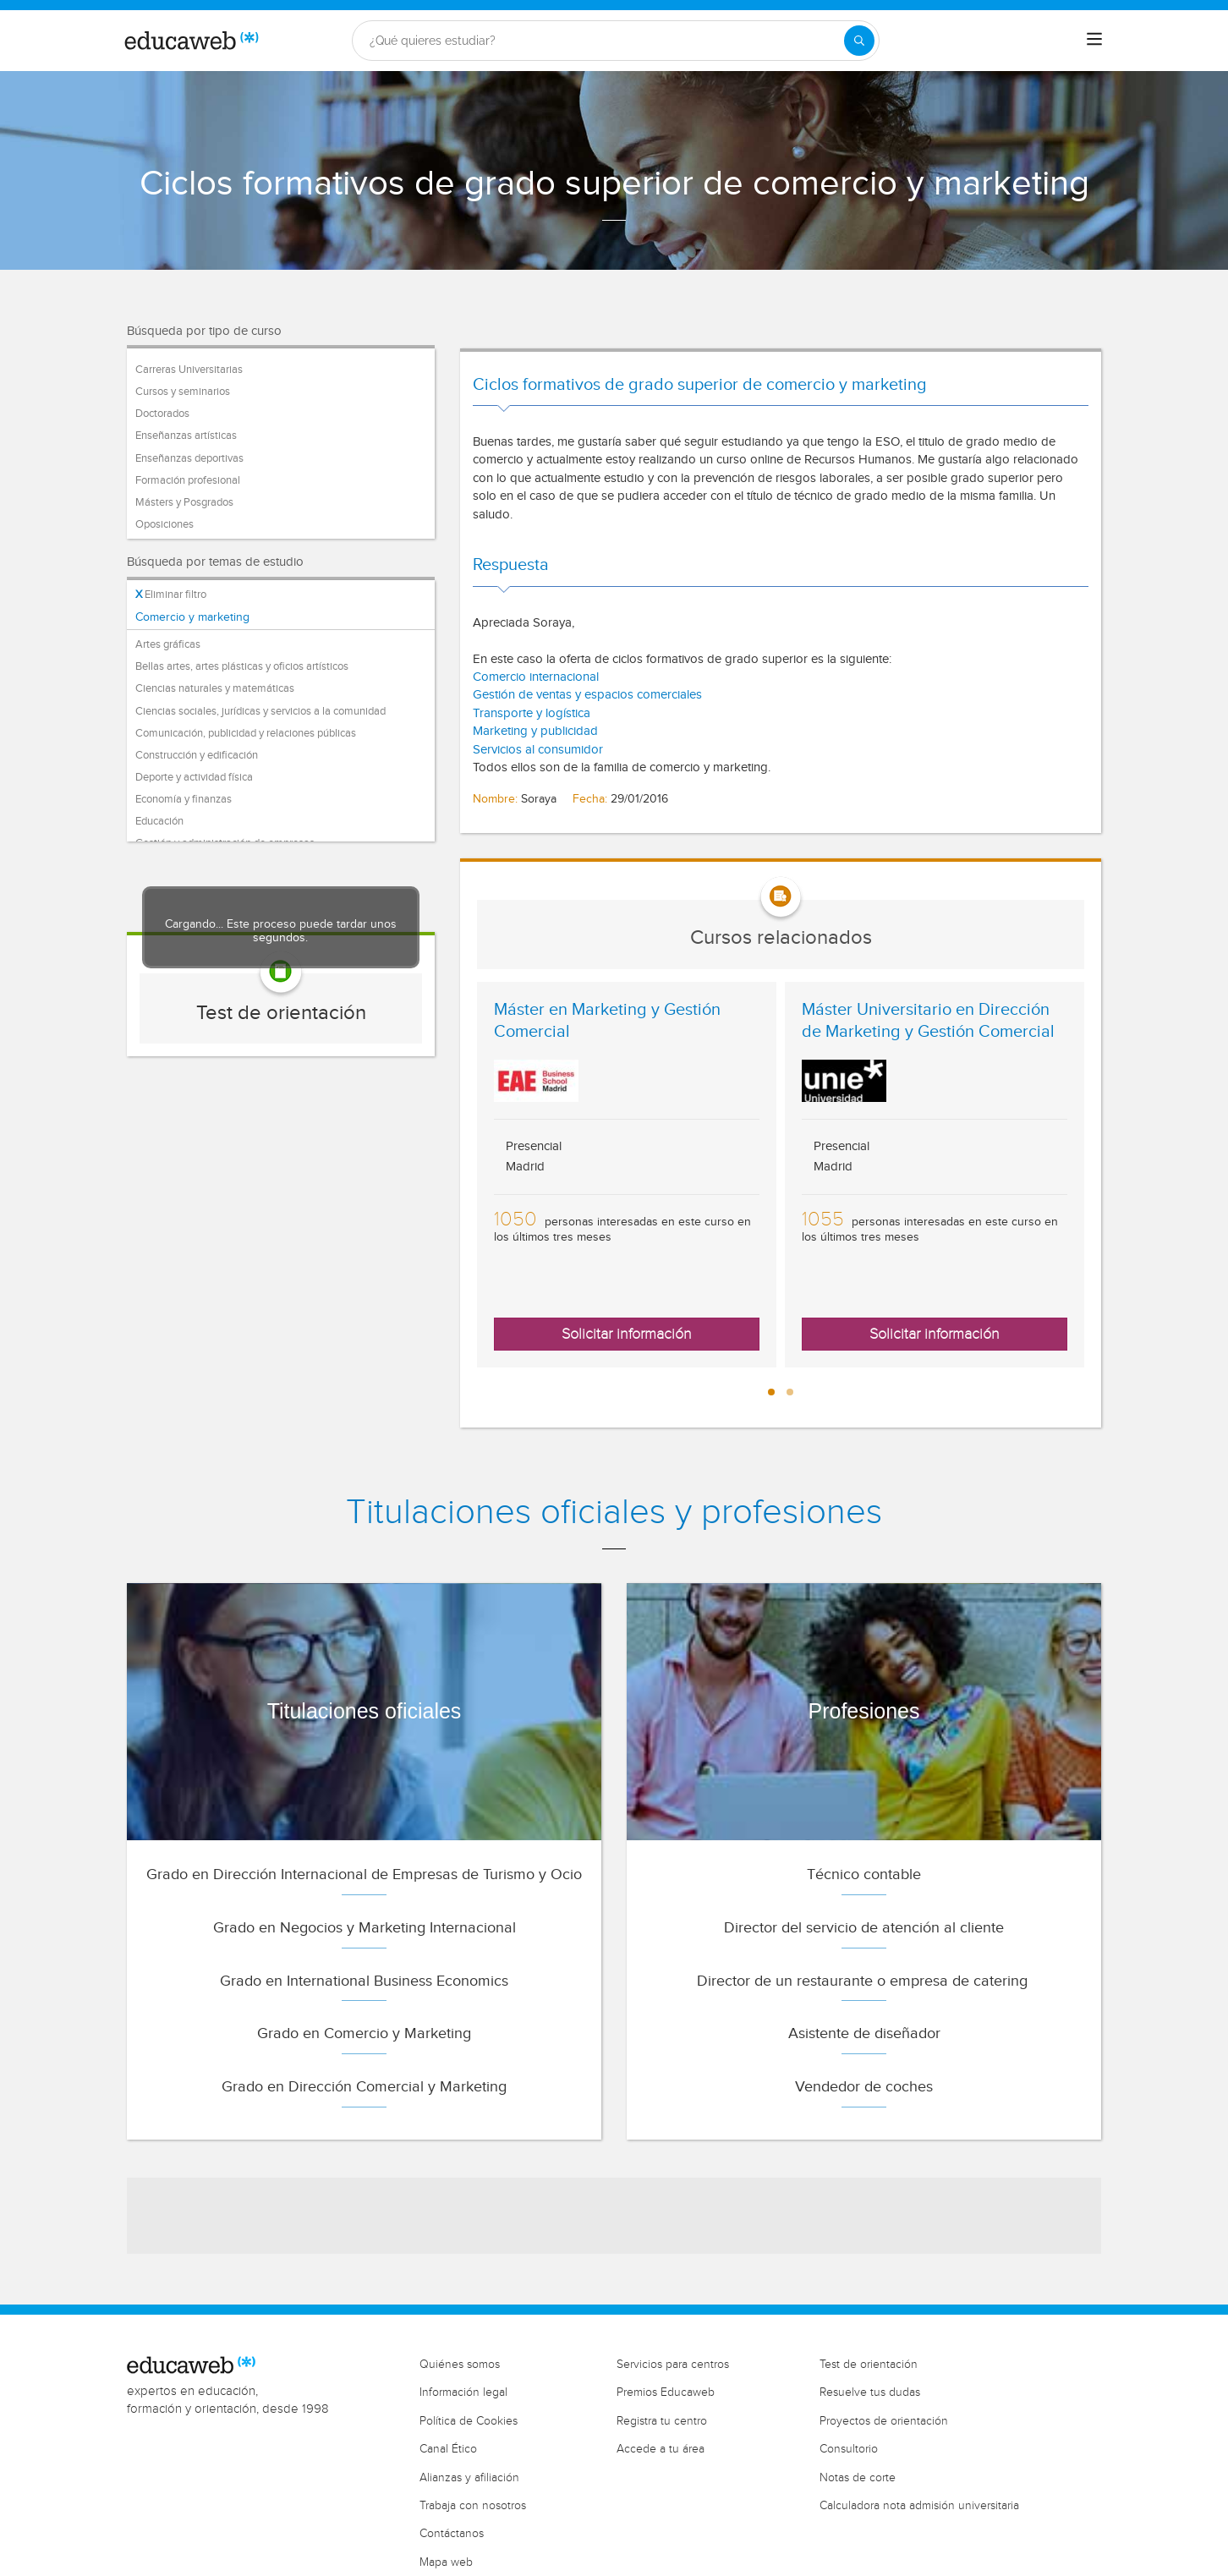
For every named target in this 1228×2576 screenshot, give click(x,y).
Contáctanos (451, 2533)
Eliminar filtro (170, 594)
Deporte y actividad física (194, 777)
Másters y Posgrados (184, 502)
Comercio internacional (537, 677)
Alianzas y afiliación (469, 2478)
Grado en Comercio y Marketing (364, 2033)
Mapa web (446, 2562)
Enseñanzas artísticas (186, 435)
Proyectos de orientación (884, 2421)
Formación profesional (187, 480)
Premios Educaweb (666, 2392)
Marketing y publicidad (535, 731)
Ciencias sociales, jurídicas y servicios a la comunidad (260, 711)
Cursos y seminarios (182, 391)
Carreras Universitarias (189, 369)
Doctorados (162, 413)
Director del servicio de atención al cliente (864, 1928)
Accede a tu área (660, 2449)
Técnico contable (864, 1874)
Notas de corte (858, 2478)
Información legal (463, 2392)
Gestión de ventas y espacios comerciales (587, 695)
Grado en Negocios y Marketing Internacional (364, 1928)
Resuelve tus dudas (870, 2392)
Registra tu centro (662, 2421)
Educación (159, 821)
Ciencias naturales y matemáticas (214, 688)
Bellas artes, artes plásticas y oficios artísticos (241, 666)
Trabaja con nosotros (472, 2506)
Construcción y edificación (196, 755)
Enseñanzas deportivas (189, 458)
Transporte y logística (531, 713)
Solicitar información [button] (627, 1334)
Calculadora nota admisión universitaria (919, 2506)
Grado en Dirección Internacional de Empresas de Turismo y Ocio (364, 1874)
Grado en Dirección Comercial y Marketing (364, 2087)
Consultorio (849, 2449)
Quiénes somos (459, 2364)
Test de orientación (281, 1013)
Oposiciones (164, 524)
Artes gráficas (167, 644)
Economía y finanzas (183, 799)
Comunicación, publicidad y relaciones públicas (245, 733)
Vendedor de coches (864, 2087)
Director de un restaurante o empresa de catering (864, 1981)
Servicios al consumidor (538, 750)
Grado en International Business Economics (364, 1981)
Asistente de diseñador (864, 2033)
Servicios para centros (673, 2364)
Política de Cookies (468, 2421)
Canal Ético (448, 2449)
